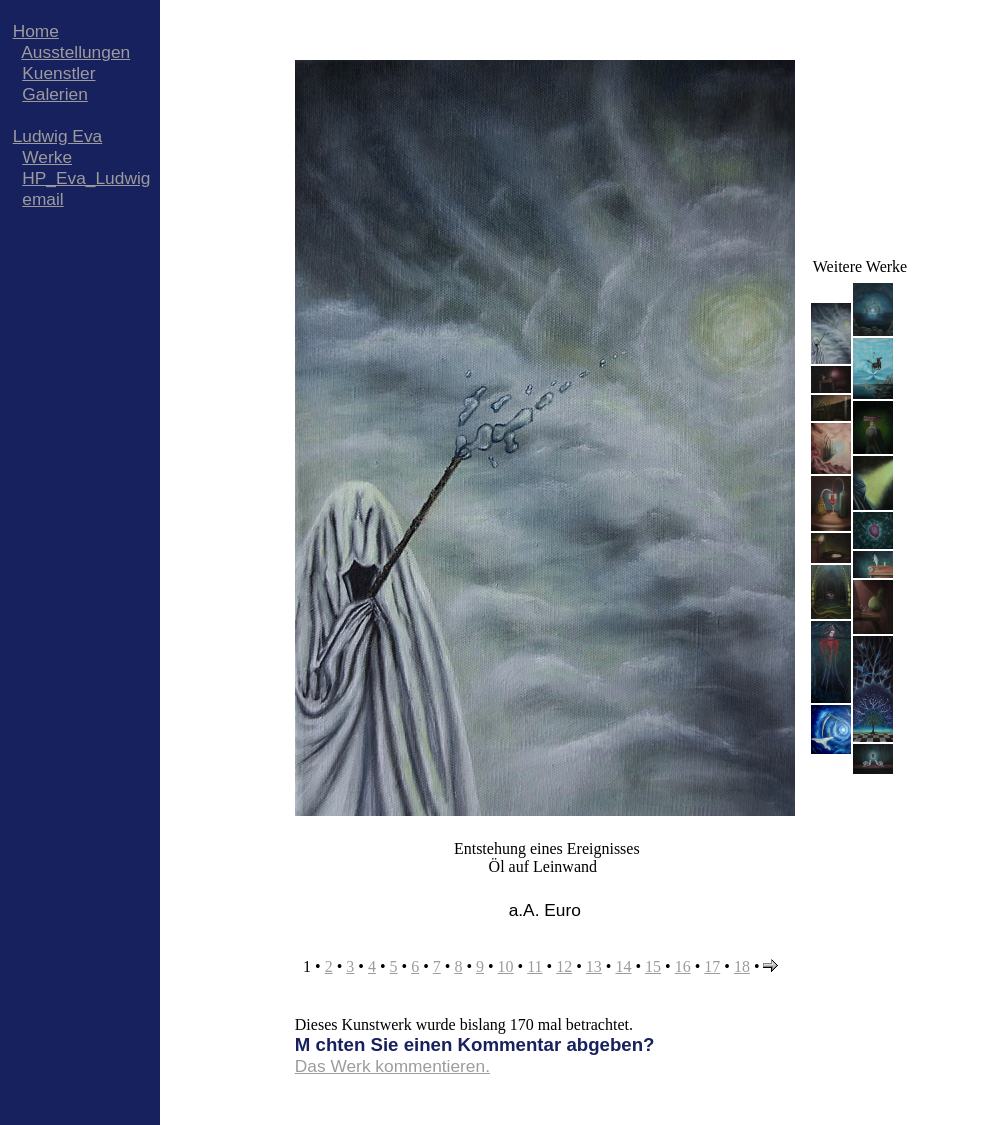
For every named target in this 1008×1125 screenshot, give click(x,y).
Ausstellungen (75, 52)
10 (506, 966)
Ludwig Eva (58, 136)
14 (623, 966)
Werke (47, 157)
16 (683, 966)
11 (534, 966)
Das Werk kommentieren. (392, 1066)
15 (653, 966)
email (42, 199)
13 (594, 966)
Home (36, 31)
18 (742, 966)
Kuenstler (58, 73)
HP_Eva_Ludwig (86, 178)
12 (564, 966)
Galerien (55, 94)
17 (712, 966)
